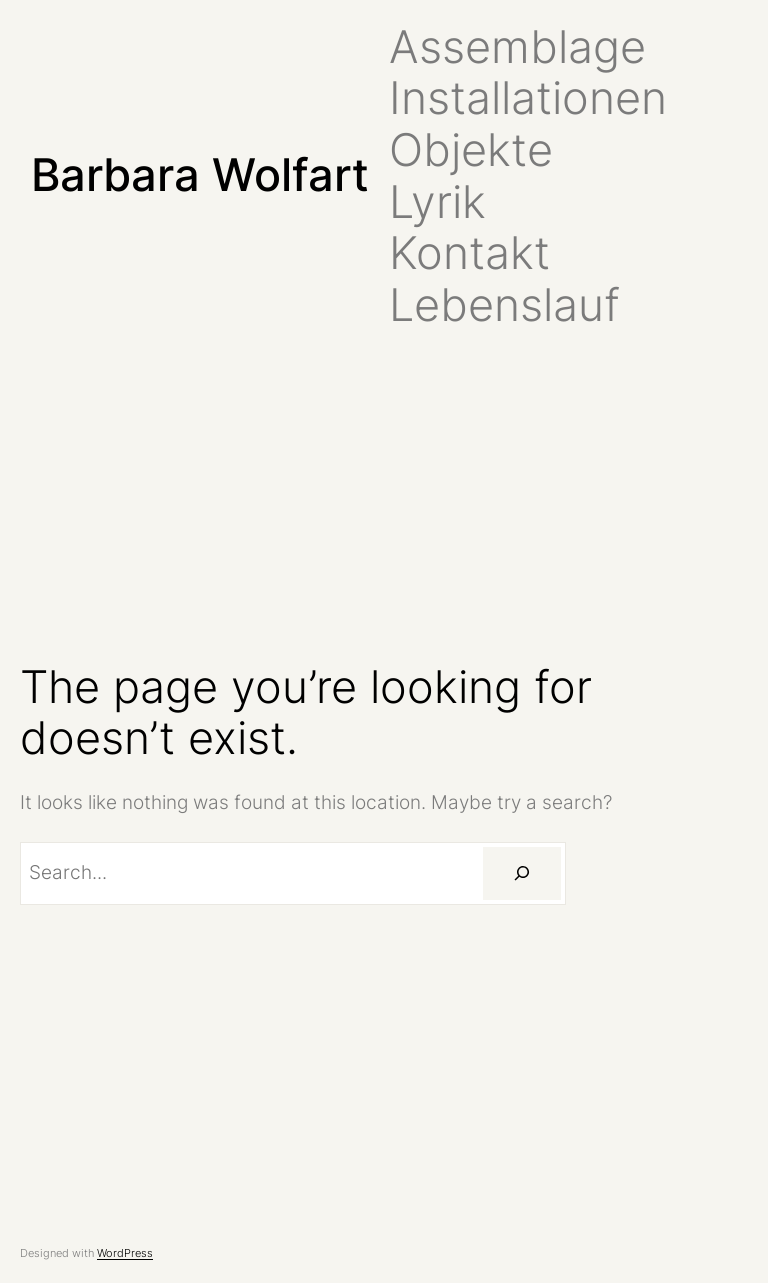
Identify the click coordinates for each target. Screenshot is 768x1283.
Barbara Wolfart (200, 174)
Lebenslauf (504, 305)
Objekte (471, 150)
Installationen (528, 98)
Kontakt (469, 253)
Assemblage (517, 47)
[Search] (522, 873)
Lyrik (437, 202)
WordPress (125, 1253)
